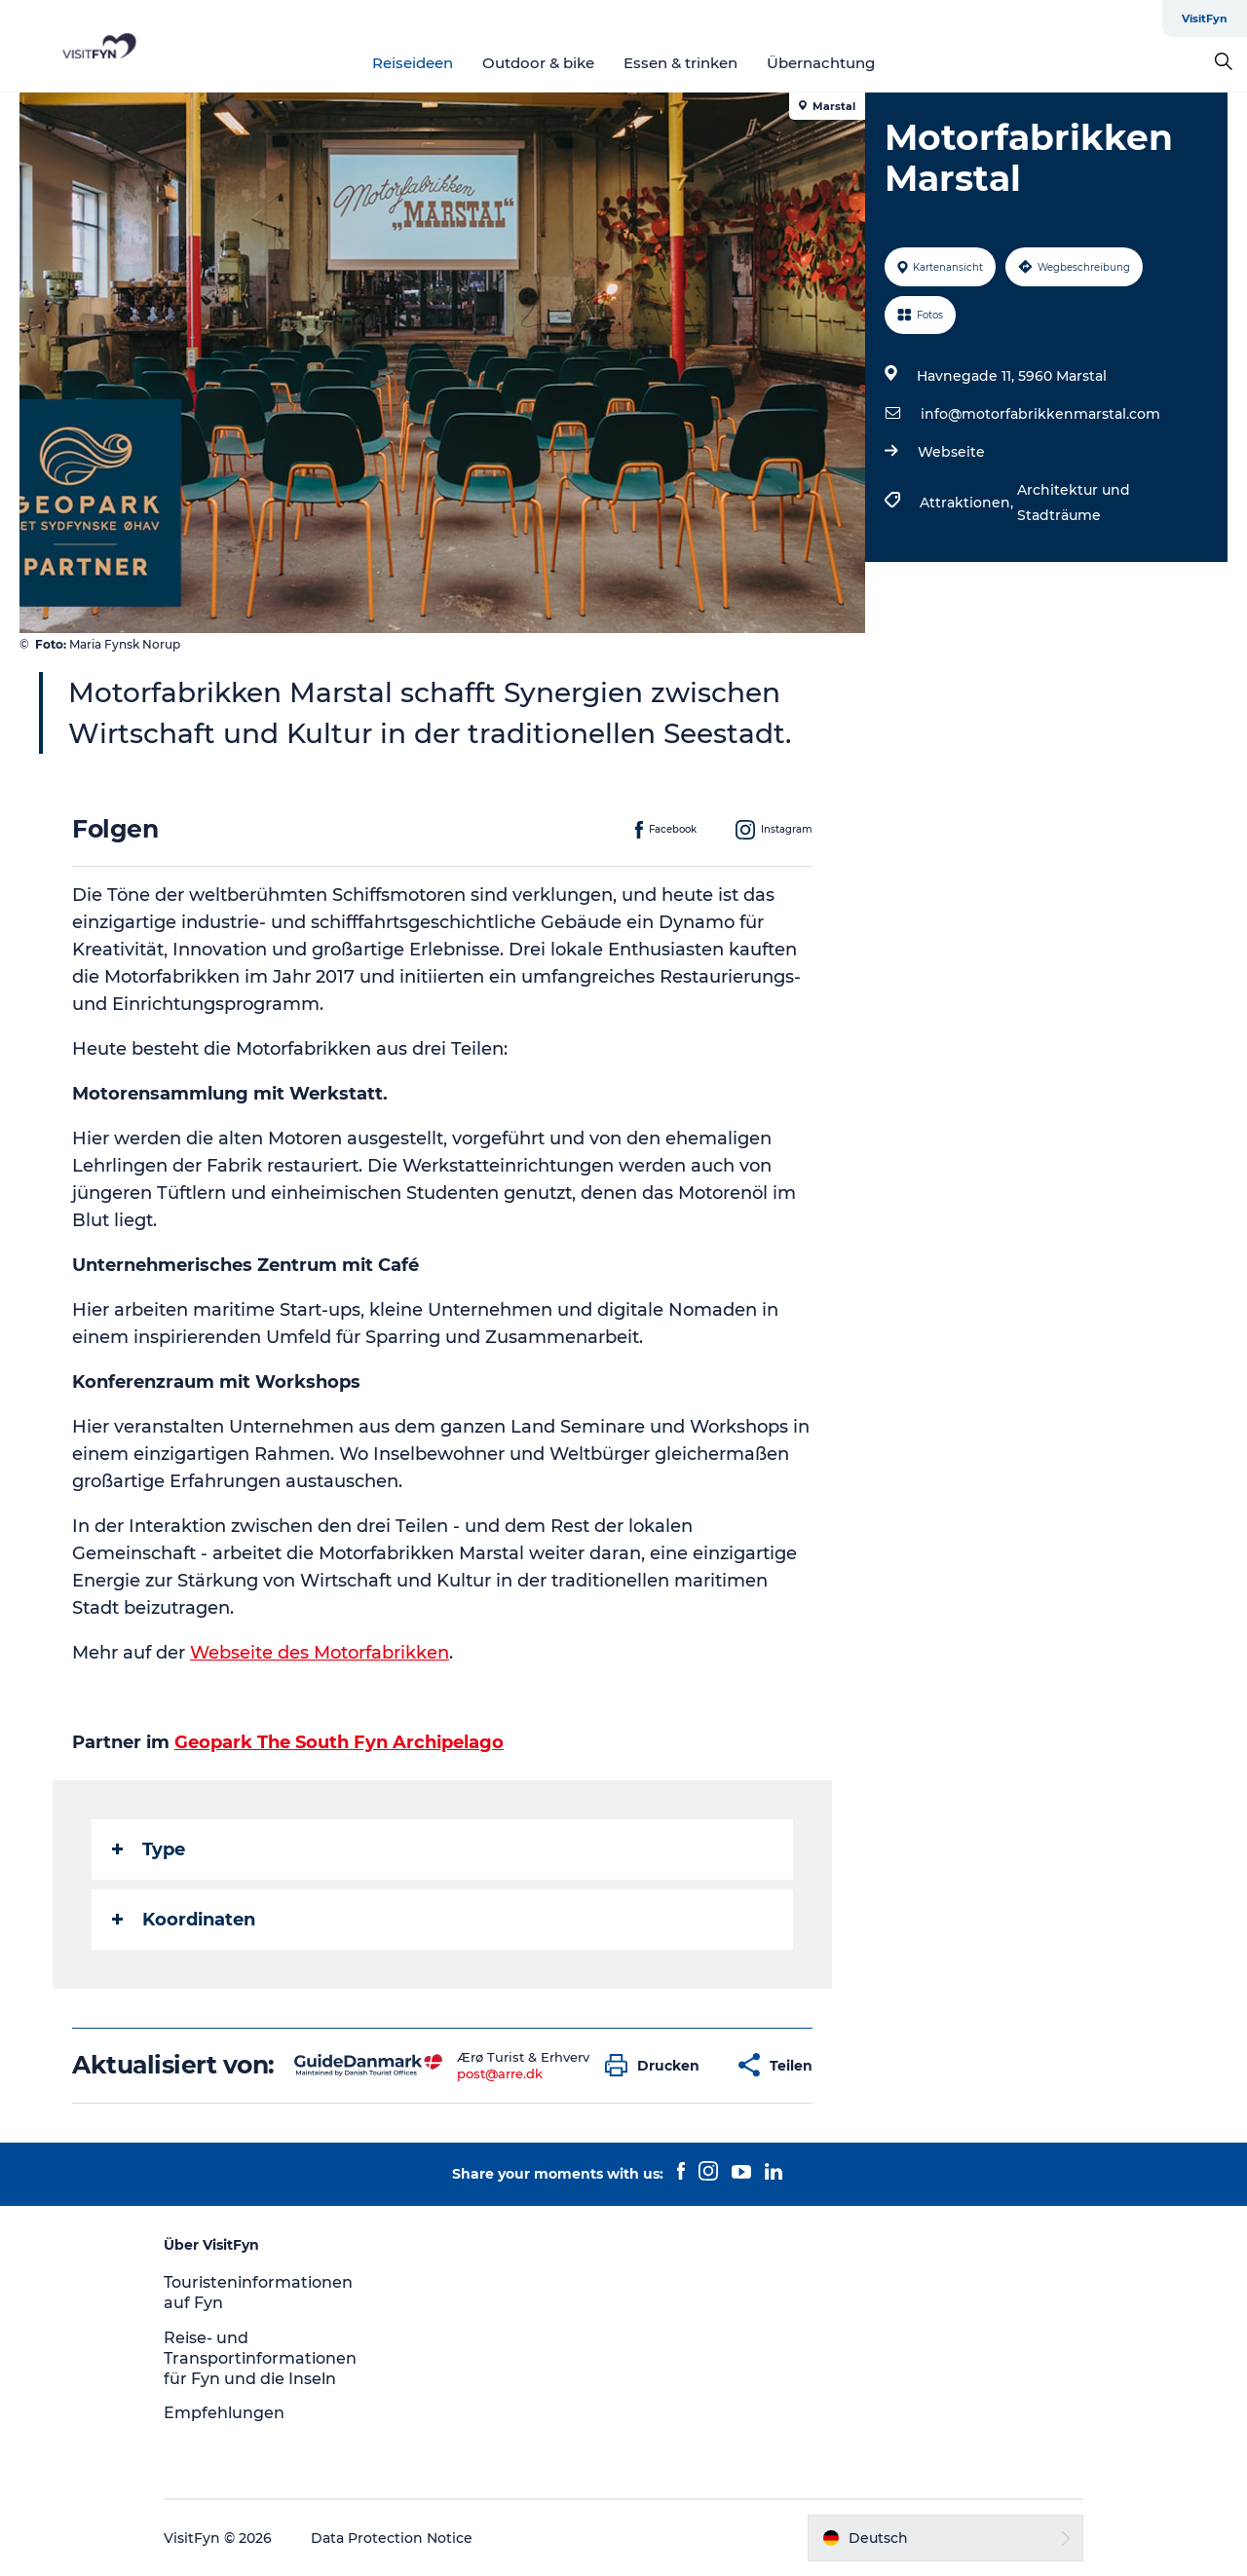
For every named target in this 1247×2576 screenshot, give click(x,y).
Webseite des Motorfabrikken (319, 1652)
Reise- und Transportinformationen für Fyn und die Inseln (260, 2358)
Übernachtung (821, 63)
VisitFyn (1205, 18)
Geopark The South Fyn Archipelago (339, 1742)
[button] (657, 2065)
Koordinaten (183, 1919)
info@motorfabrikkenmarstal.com (1040, 414)
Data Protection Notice (391, 2538)
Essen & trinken (680, 63)
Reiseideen (412, 63)
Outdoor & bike (538, 63)
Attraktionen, (968, 502)
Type (148, 1849)
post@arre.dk (500, 2073)
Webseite (951, 452)
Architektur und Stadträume (1073, 502)
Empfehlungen (224, 2413)
